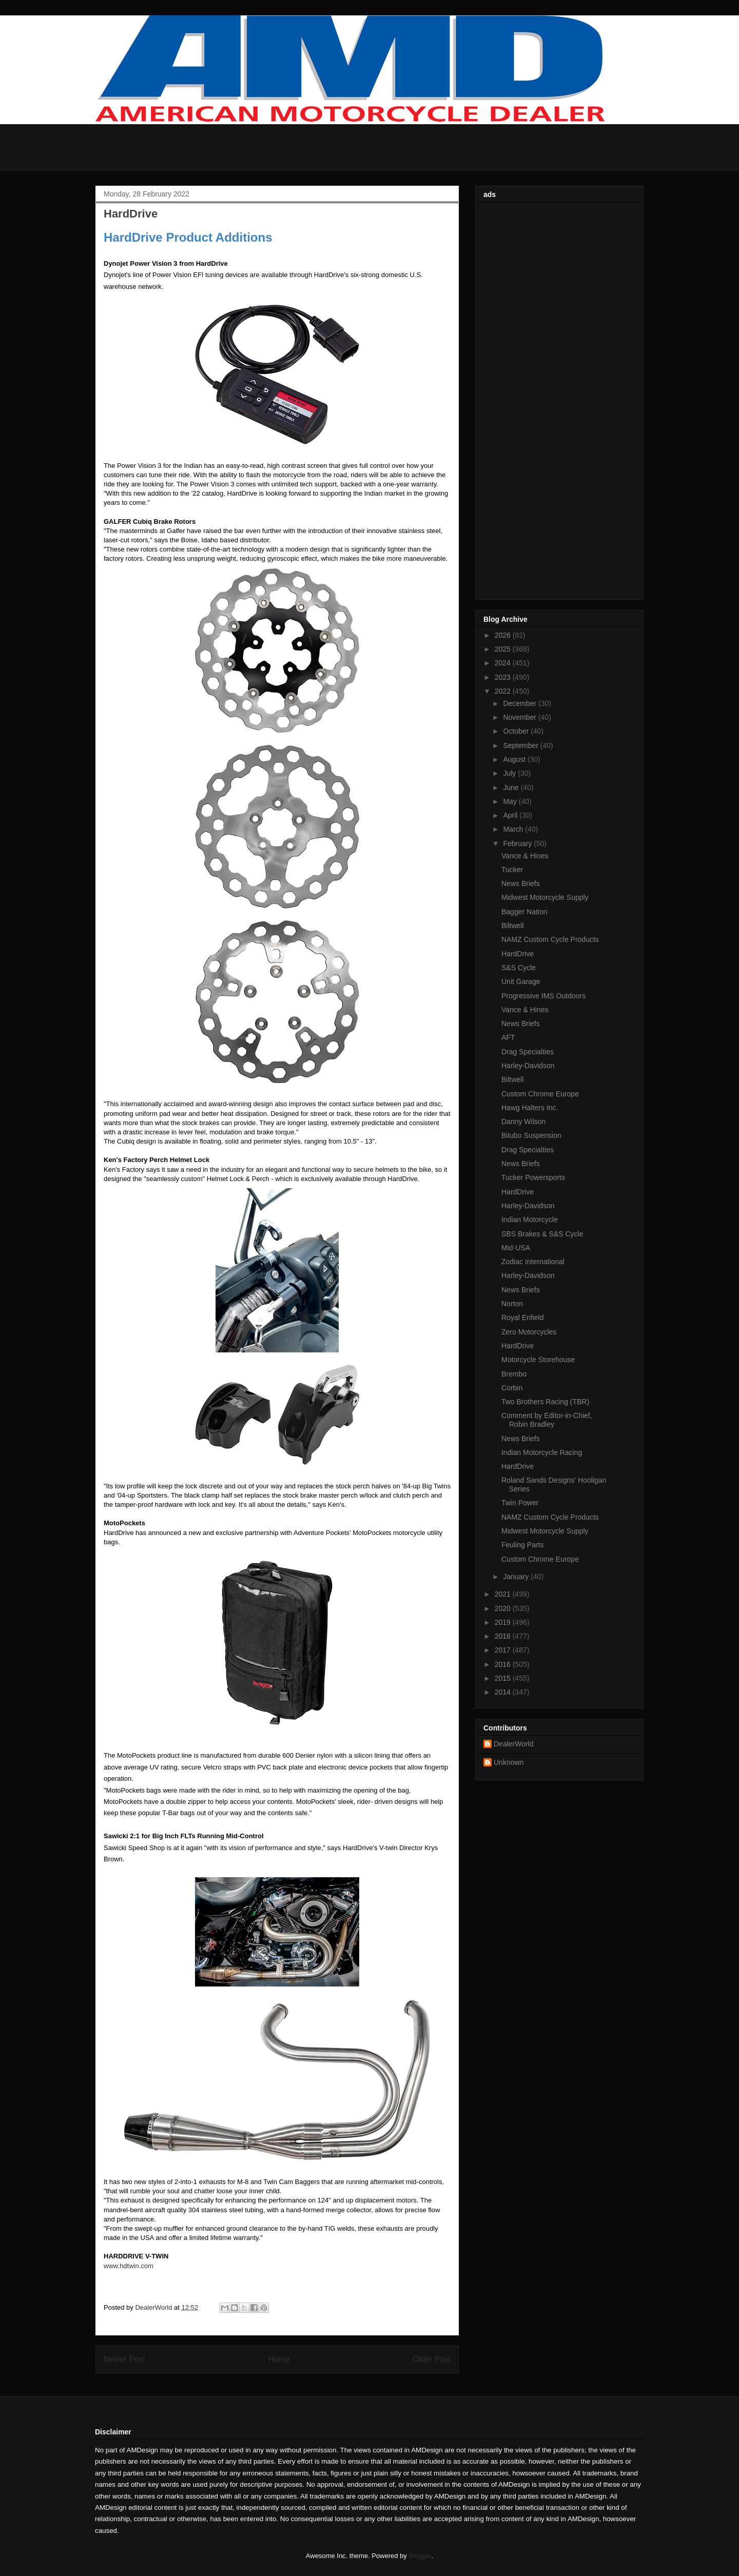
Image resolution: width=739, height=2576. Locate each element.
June (511, 787)
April (511, 815)
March (514, 829)
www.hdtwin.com (128, 2266)
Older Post (432, 2359)
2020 (504, 1608)
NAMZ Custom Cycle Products (550, 939)
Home (279, 2359)
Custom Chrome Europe (540, 1094)
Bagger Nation (524, 912)
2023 (504, 677)
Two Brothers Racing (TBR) (545, 1402)
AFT (508, 1037)
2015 (504, 1678)
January (517, 1576)
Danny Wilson (523, 1121)
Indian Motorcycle (529, 1219)
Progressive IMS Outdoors (543, 996)
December (520, 703)
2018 (504, 1636)
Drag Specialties (527, 1052)
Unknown (508, 1762)
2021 (504, 1594)
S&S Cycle (518, 967)
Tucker (512, 870)
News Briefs (520, 883)
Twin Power (519, 1503)
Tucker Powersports (533, 1177)
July (510, 773)
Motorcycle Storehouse (538, 1359)
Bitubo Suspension (531, 1135)
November (520, 717)
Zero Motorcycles (528, 1332)
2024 (504, 663)
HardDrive (517, 954)
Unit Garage (520, 981)
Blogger (420, 2556)
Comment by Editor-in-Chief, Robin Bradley (546, 1419)
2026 (504, 635)
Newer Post (124, 2359)
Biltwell (512, 925)
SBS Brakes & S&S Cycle (542, 1234)
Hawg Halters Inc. (529, 1108)
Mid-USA (515, 1248)
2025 (504, 649)
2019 (504, 1622)
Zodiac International (533, 1261)
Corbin (511, 1388)
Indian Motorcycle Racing (541, 1452)
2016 (504, 1664)
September (521, 745)
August (515, 759)
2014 (504, 1692)
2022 (504, 691)
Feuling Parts (522, 1545)
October (517, 731)
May (510, 801)
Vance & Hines (525, 856)
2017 (504, 1650)
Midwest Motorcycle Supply (545, 897)
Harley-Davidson (527, 1065)
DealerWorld (514, 1744)
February (518, 843)
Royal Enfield (522, 1317)
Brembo (514, 1374)
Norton (512, 1304)
